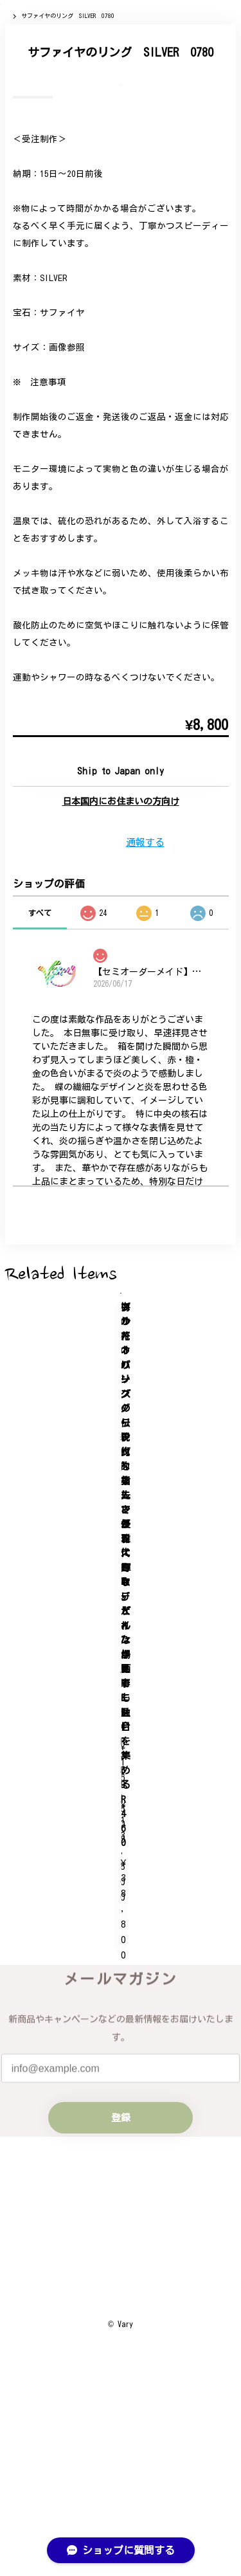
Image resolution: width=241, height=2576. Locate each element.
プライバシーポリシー (120, 2427)
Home (13, 77)
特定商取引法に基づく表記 (121, 2456)
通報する (145, 1144)
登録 (120, 2213)
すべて (39, 1215)
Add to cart (120, 1072)
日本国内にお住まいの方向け (120, 1103)
